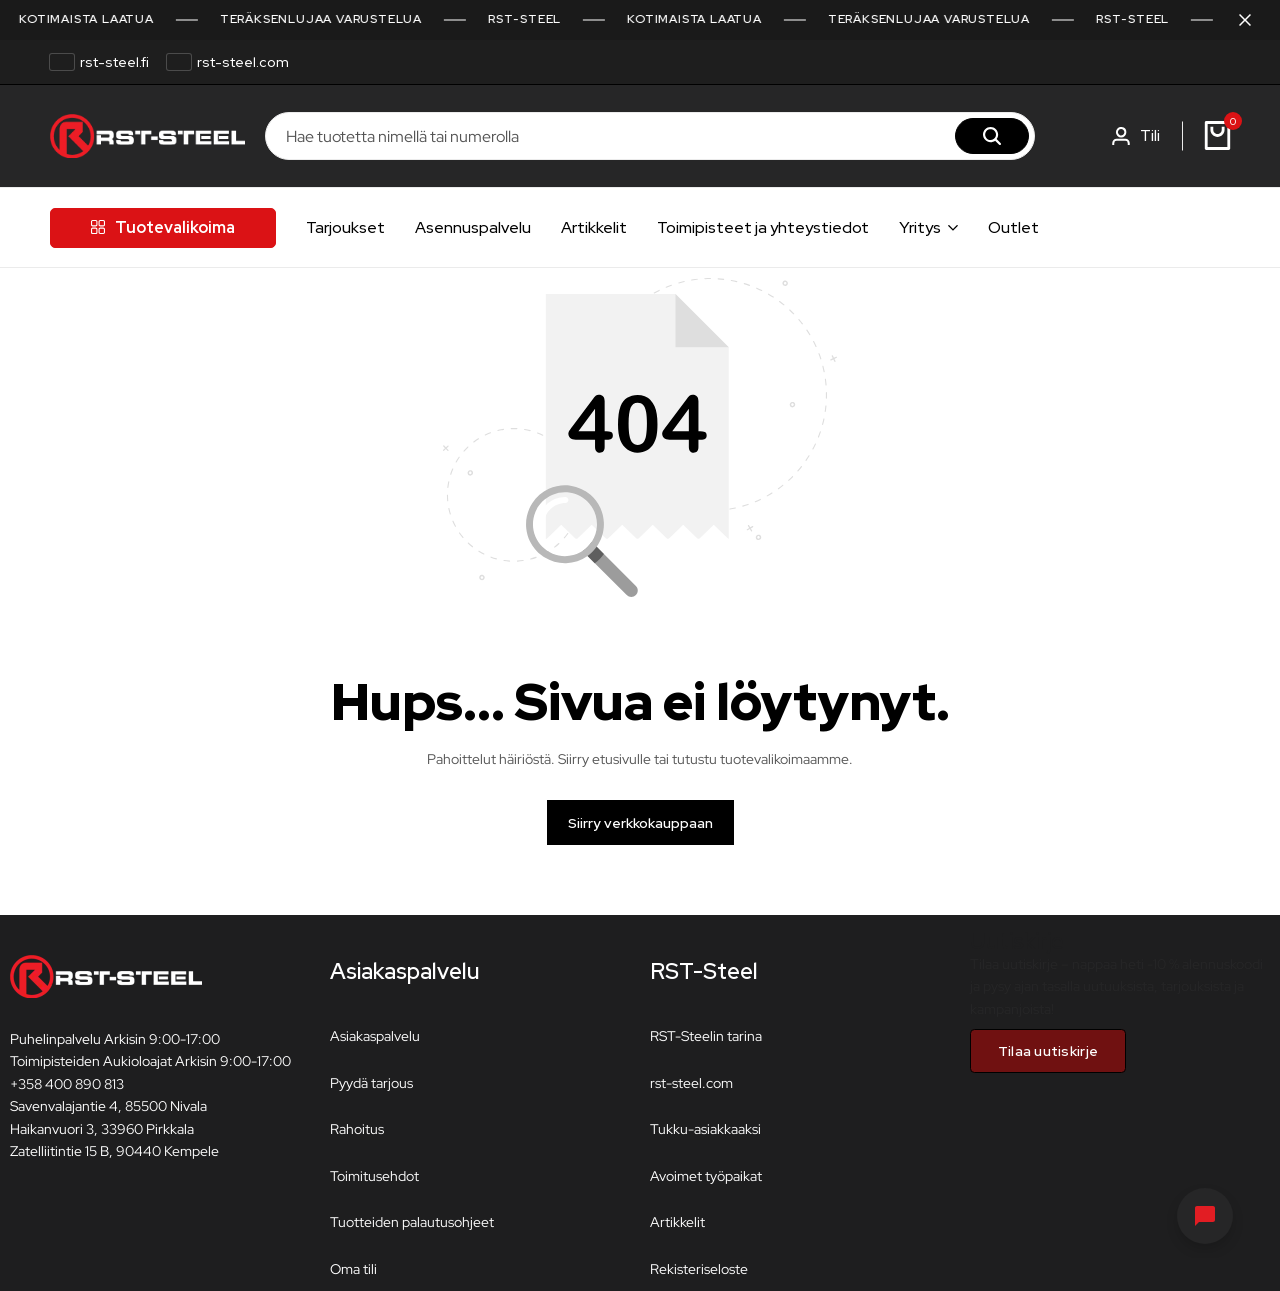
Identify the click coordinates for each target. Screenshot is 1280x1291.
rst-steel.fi (114, 62)
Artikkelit (594, 227)
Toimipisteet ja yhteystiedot (763, 227)
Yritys (920, 227)
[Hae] (992, 136)
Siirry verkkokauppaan (640, 830)
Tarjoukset (345, 227)
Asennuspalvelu (473, 227)
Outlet (1013, 227)
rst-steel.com (243, 62)
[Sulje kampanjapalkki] (1244, 20)
